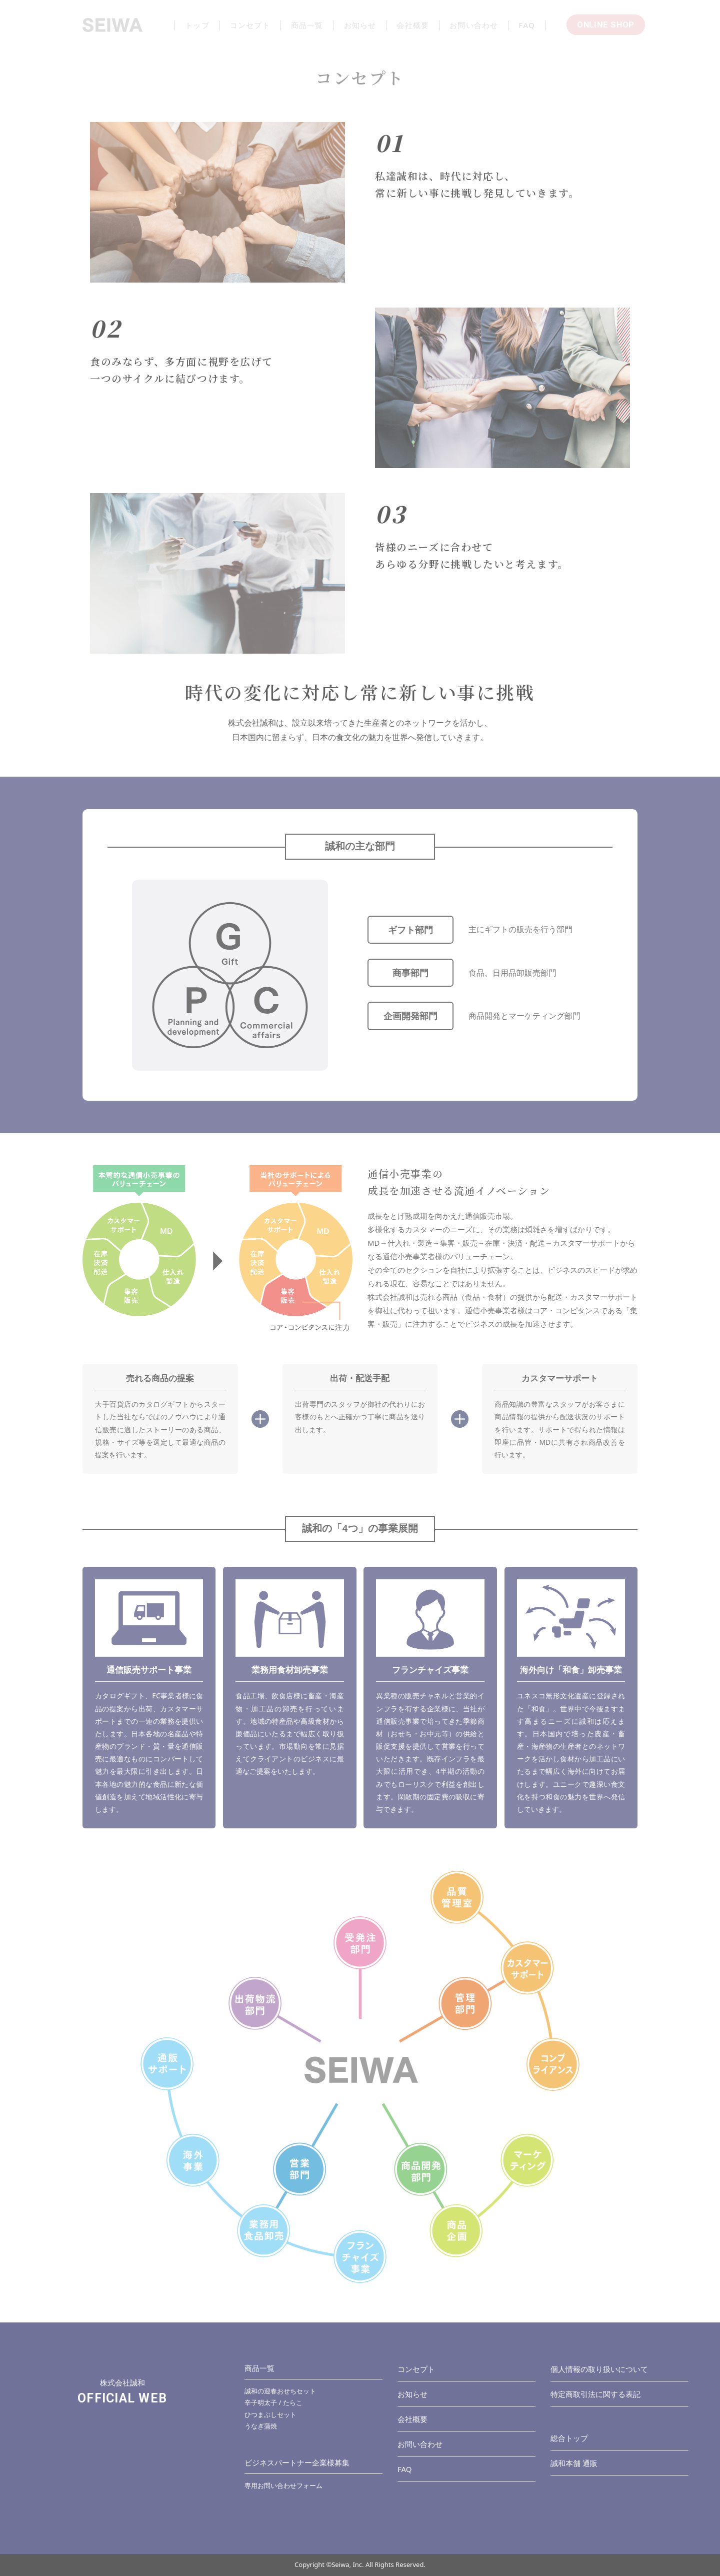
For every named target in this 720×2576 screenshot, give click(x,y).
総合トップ (569, 2438)
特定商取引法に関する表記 (595, 2394)
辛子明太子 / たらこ (273, 2402)
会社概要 (413, 2419)
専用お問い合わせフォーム (283, 2485)
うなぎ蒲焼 (260, 2425)
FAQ (405, 2469)
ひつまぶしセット (270, 2414)
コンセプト (416, 2369)
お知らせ (413, 2394)
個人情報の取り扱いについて (599, 2369)
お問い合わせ (420, 2444)
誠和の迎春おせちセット (280, 2390)
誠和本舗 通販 (574, 2463)
